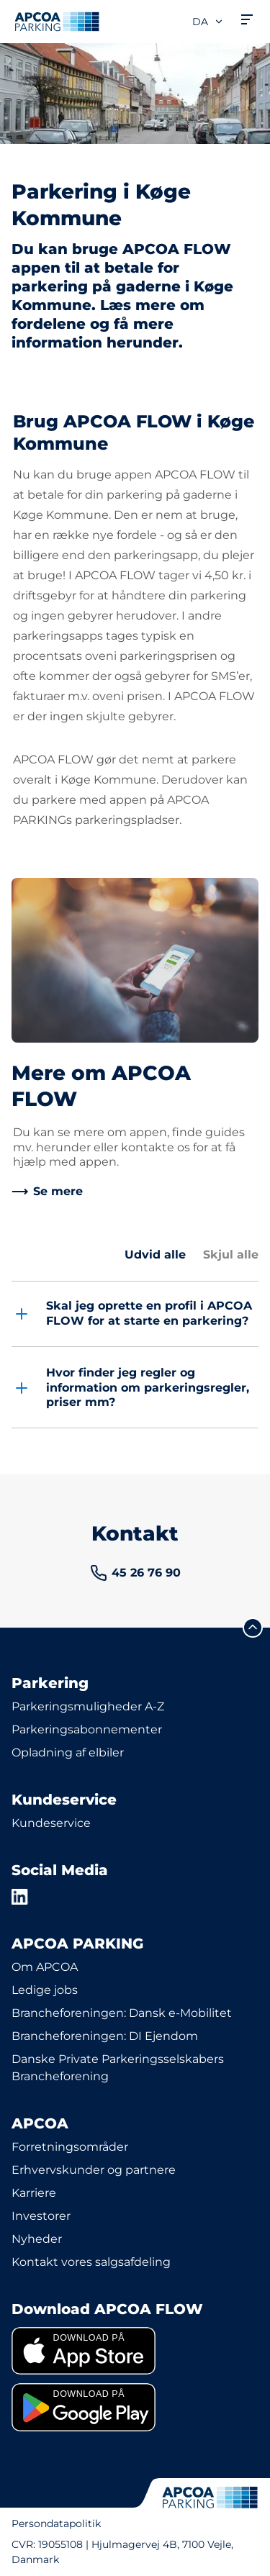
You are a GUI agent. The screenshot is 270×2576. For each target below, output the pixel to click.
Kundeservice (51, 1823)
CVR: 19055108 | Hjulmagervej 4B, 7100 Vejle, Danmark (122, 2552)
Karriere (34, 2193)
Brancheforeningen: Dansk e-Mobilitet (122, 2013)
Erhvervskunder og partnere (94, 2170)
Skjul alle (230, 1254)
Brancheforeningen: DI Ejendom (105, 2036)
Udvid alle (155, 1254)
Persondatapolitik (56, 2523)
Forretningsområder (70, 2147)
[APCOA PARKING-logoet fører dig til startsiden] (57, 21)
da (208, 21)
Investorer (41, 2216)
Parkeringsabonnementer (87, 1729)
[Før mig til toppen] (253, 1628)
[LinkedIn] (20, 1896)
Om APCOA (45, 1967)
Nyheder (37, 2239)
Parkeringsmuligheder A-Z (88, 1706)
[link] (47, 1191)
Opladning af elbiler (68, 1752)
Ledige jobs (45, 1990)
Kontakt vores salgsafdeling (91, 2262)
